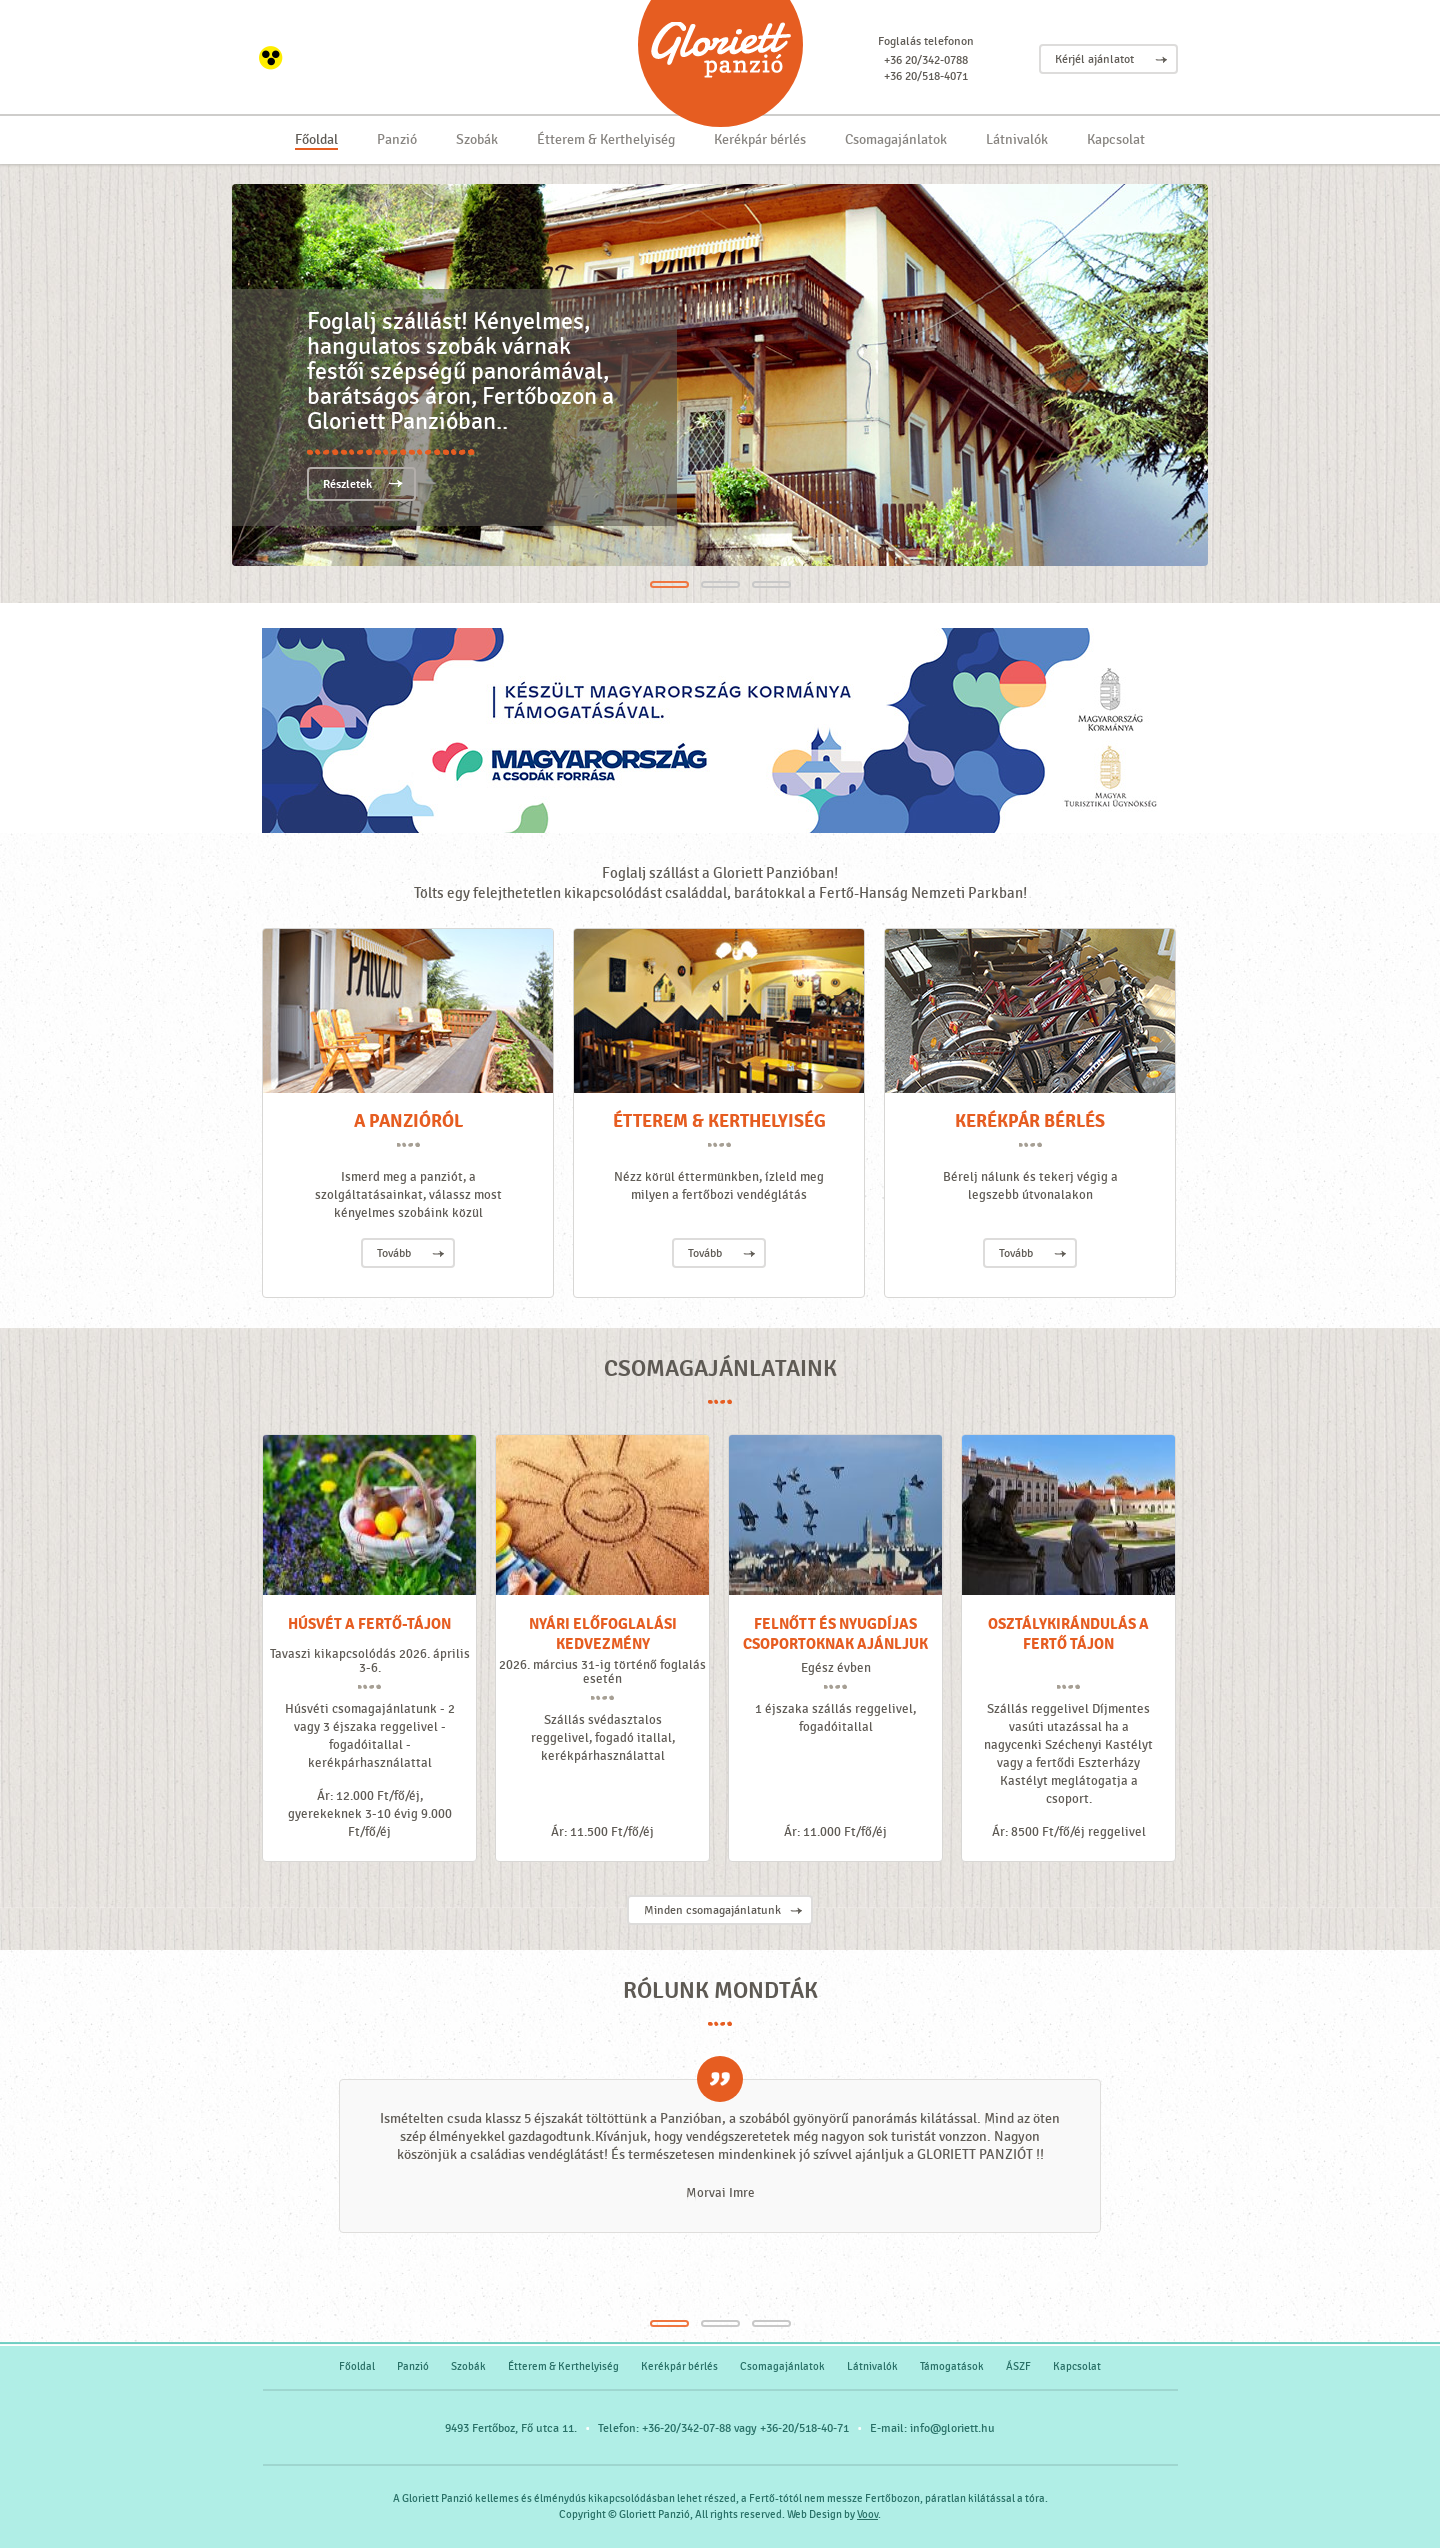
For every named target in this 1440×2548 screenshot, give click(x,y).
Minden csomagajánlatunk (712, 1910)
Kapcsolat (1116, 139)
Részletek (347, 484)
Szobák (477, 139)
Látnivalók (1017, 139)
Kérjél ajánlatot (1094, 59)
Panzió (397, 139)
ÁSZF (1018, 2366)
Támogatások (952, 2366)
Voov (867, 2514)
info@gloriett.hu (952, 2428)
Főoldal (316, 139)
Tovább (394, 1253)
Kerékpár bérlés (760, 139)
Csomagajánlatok (896, 139)
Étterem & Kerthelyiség (606, 139)
